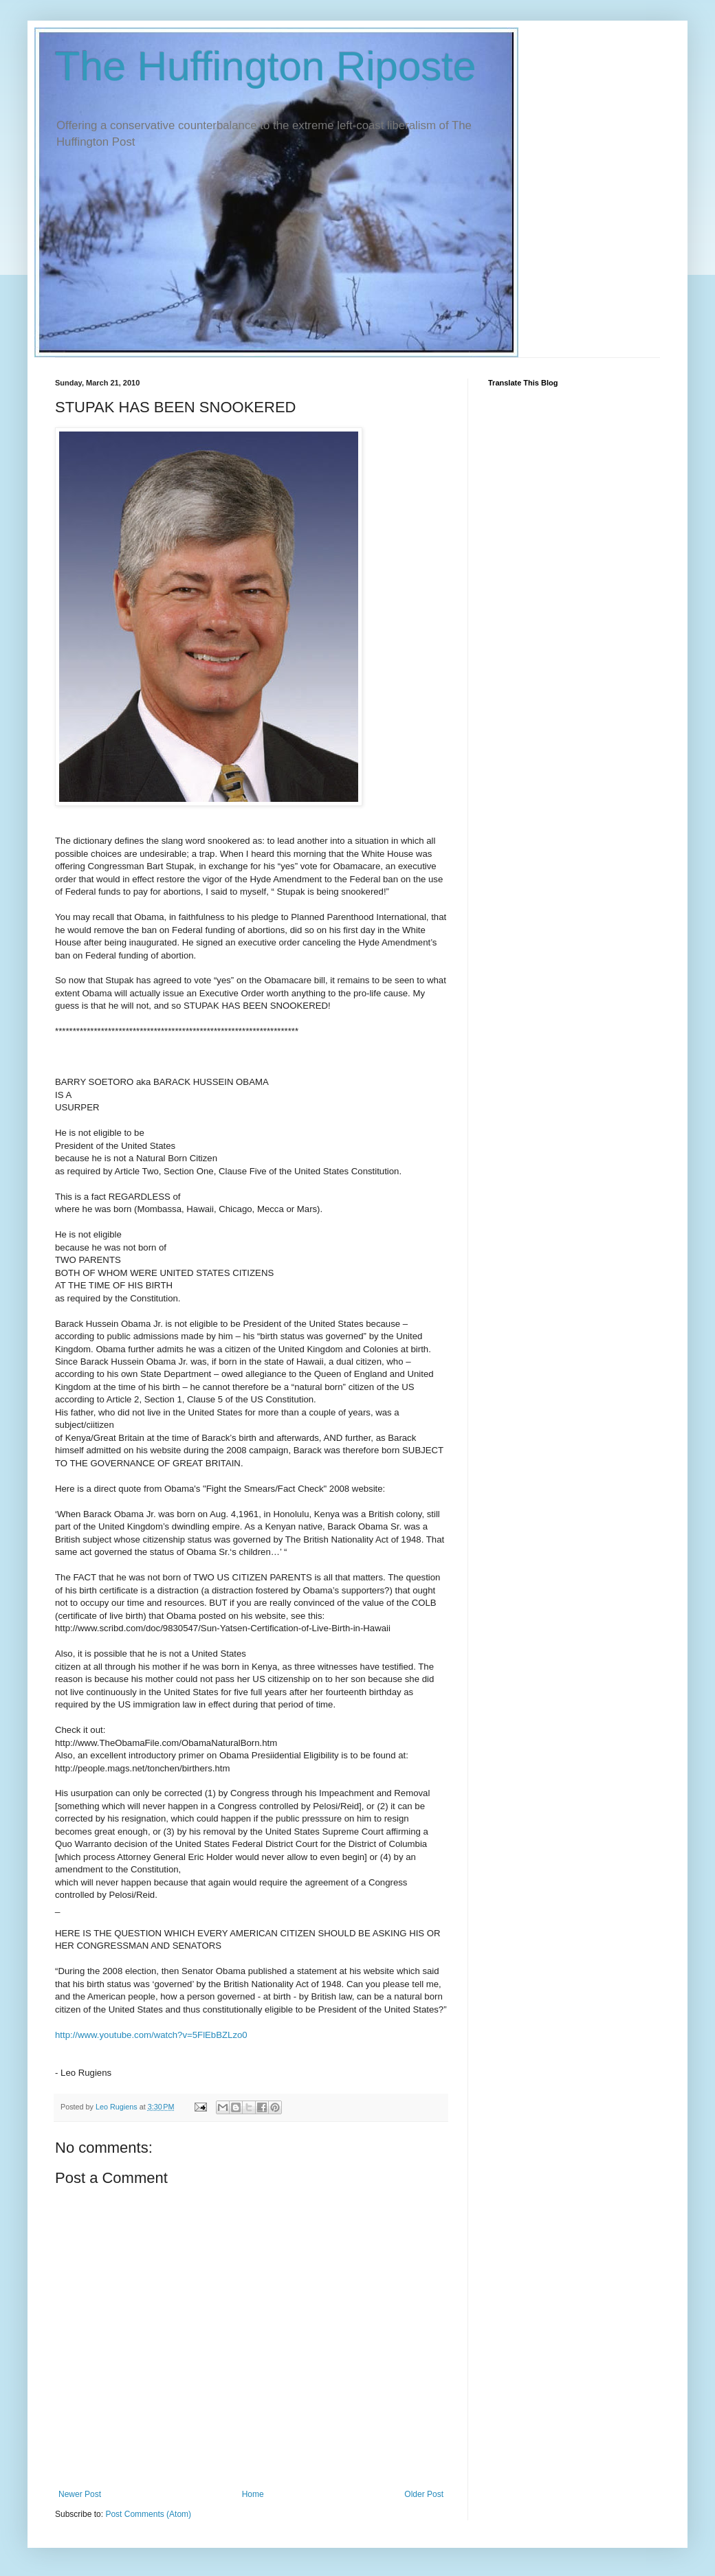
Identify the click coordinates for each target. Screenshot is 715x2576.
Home (253, 2494)
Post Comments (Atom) (148, 2514)
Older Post (423, 2494)
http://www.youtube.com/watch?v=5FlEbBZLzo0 (151, 2035)
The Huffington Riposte (265, 66)
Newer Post (79, 2494)
